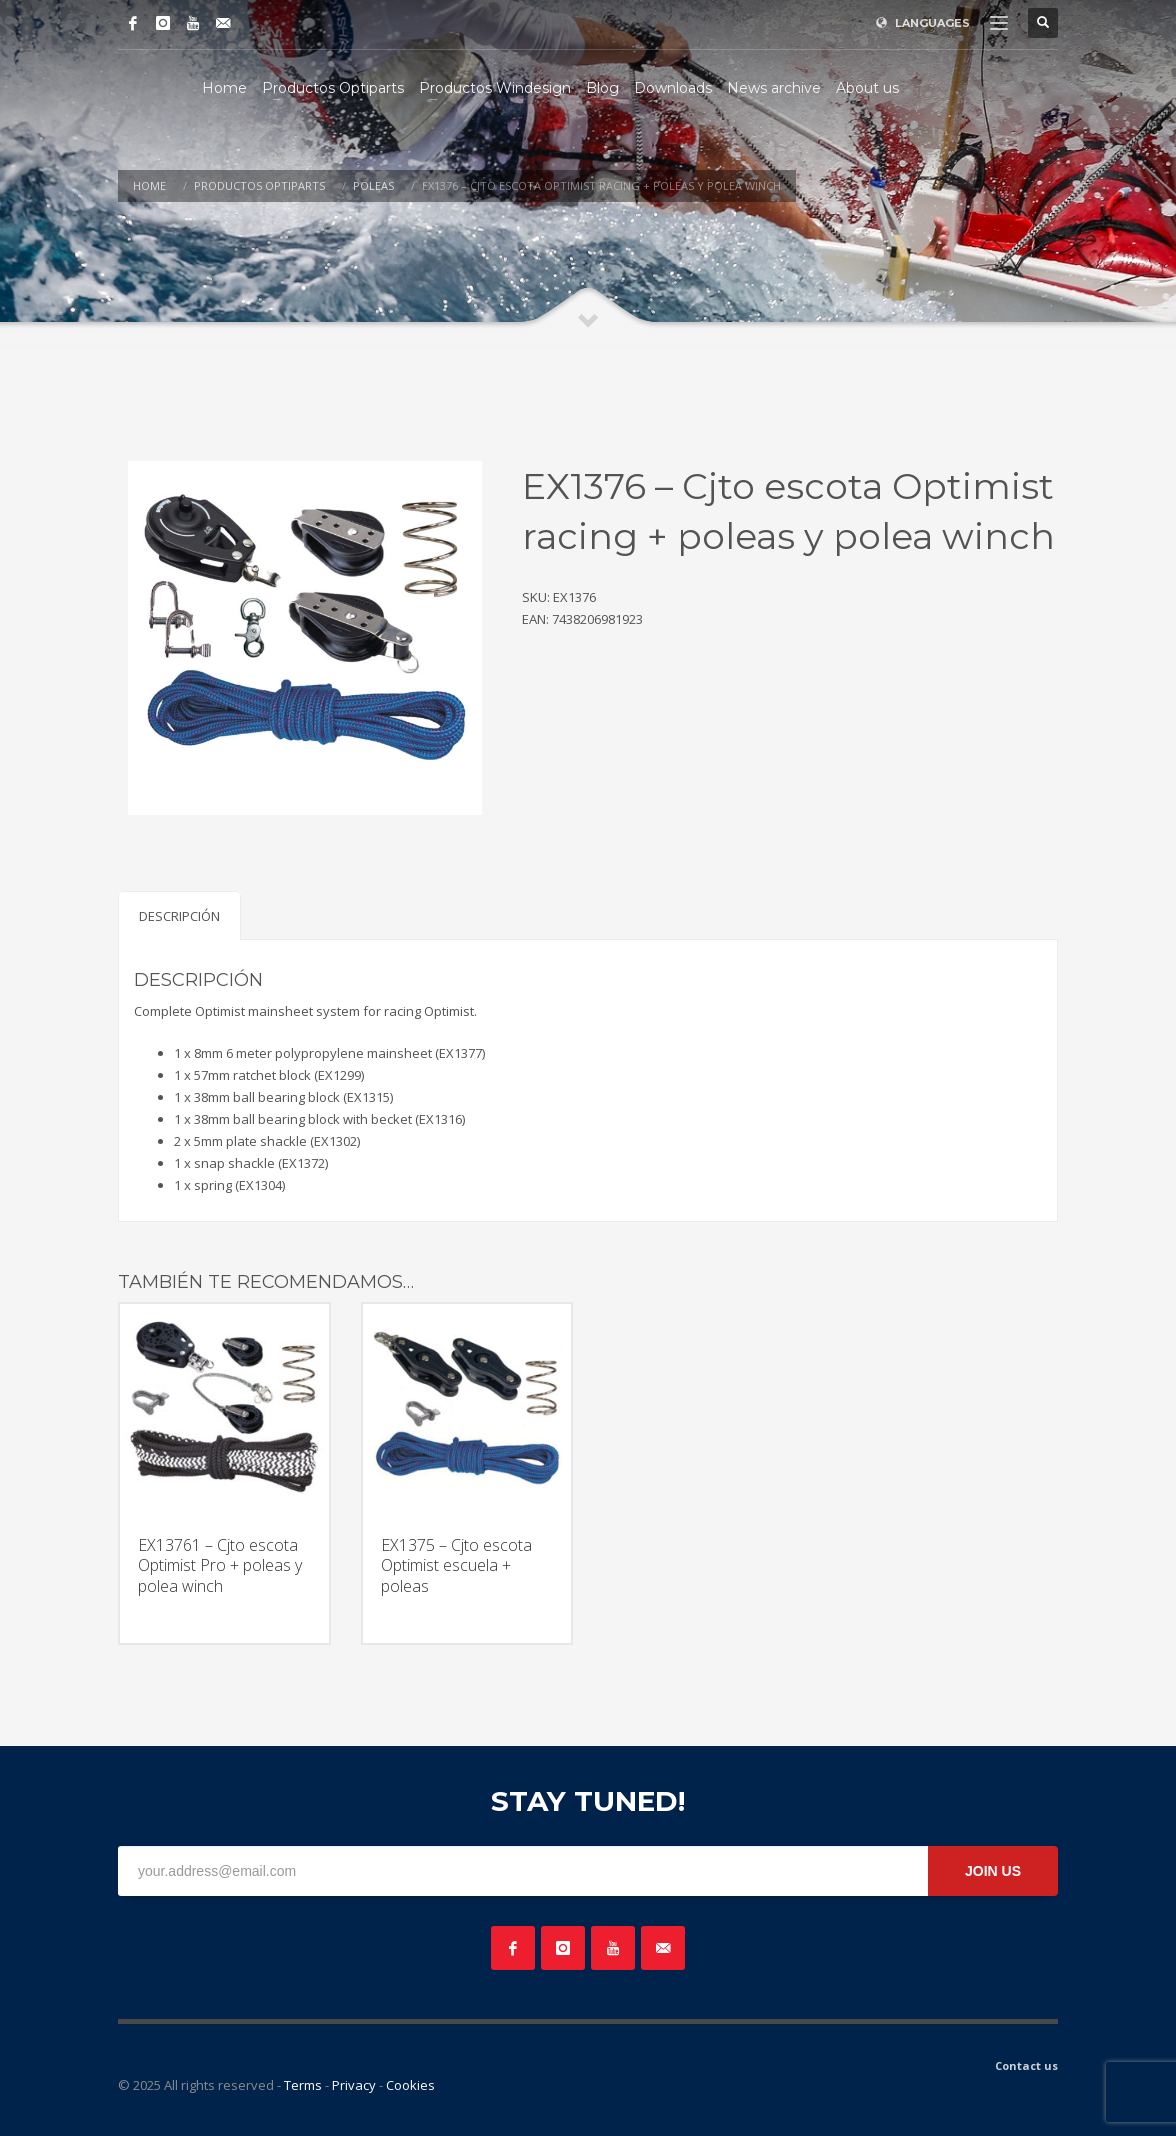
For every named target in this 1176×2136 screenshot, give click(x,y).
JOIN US (993, 1871)
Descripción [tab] (179, 916)
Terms (303, 2085)
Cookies (410, 2085)
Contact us (1026, 2065)
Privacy (354, 2085)
